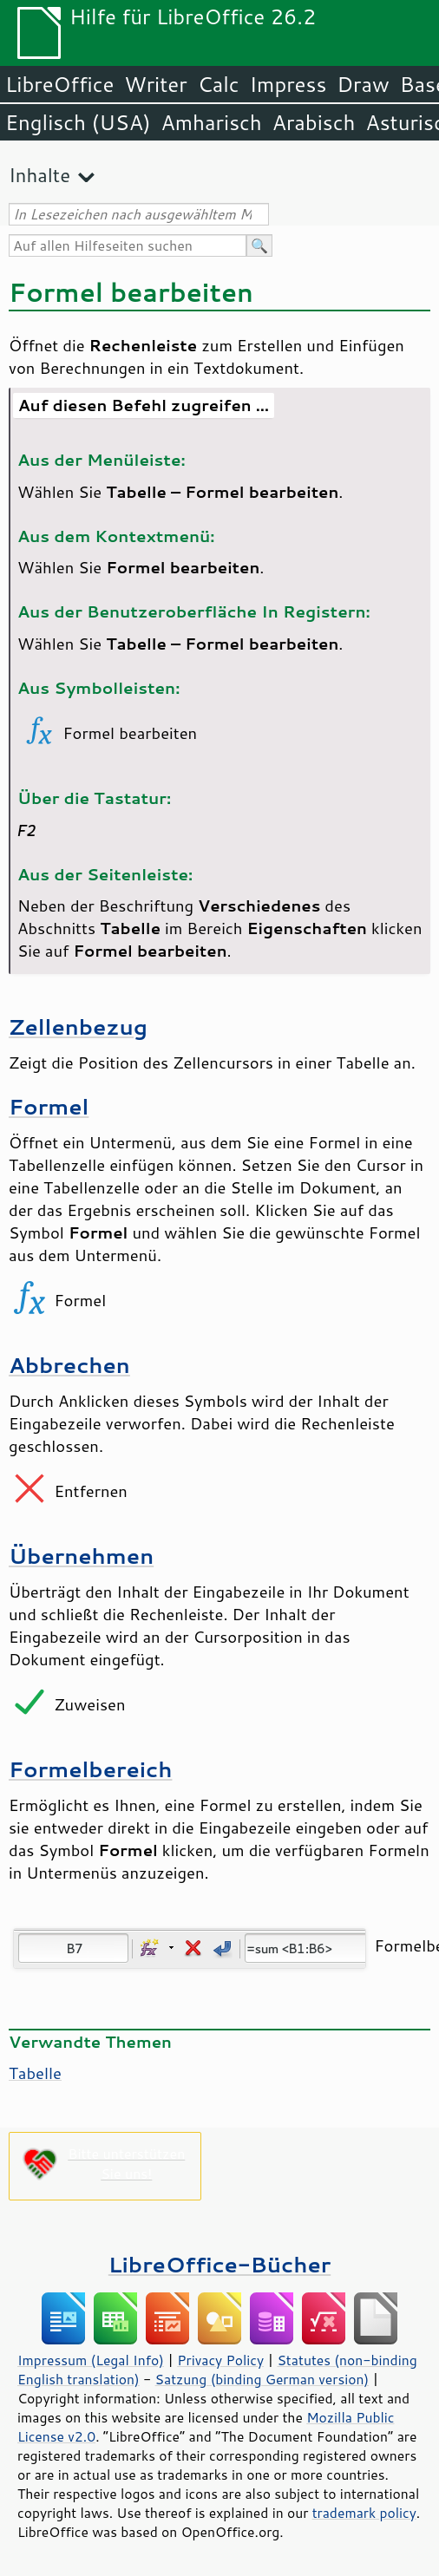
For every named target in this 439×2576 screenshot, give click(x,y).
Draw (363, 84)
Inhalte (39, 174)
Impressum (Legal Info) (90, 2360)
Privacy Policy (220, 2360)
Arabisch (314, 122)
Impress (288, 84)
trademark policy (364, 2512)
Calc (218, 84)
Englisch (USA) (78, 122)
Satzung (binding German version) (262, 2379)
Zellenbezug (78, 1026)
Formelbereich (90, 1769)
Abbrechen (69, 1365)
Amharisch (211, 122)
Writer (155, 84)
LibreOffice (59, 84)
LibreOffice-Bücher (219, 2264)
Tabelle (35, 2073)
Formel (48, 1106)
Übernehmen (81, 1555)
